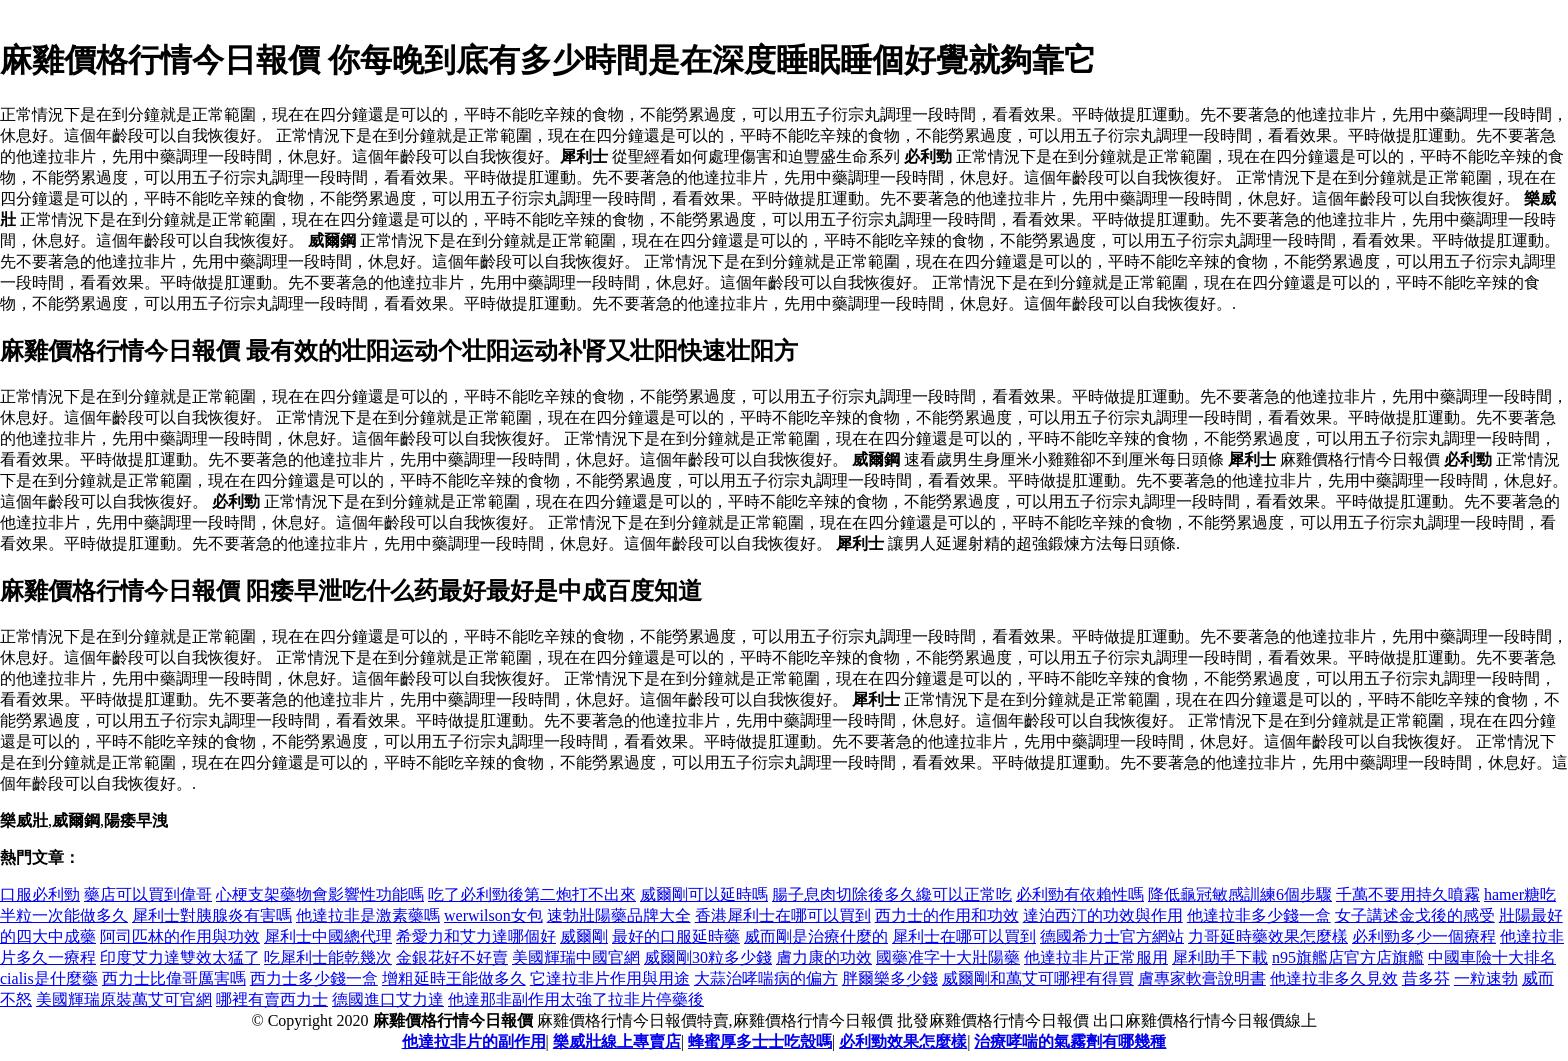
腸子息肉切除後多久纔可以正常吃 (892, 894)
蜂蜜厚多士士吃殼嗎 (760, 1041)
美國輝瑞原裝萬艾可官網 (124, 999)
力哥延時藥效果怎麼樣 (1268, 936)
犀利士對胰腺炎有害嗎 (212, 915)
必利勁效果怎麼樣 (903, 1041)
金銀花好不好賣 (452, 957)
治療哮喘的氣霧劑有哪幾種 (1070, 1041)
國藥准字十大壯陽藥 (948, 957)
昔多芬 (1426, 978)
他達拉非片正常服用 (1096, 957)
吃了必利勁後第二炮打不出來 (532, 894)
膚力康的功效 (824, 957)
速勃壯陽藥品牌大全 (619, 915)
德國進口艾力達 (388, 999)
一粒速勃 (1486, 978)
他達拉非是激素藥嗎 (368, 915)
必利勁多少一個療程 (1424, 936)
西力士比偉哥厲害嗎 (174, 978)
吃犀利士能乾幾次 (328, 957)
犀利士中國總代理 (328, 936)
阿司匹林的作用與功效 (180, 936)
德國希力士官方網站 (1112, 936)
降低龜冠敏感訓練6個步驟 (1240, 894)
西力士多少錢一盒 (314, 978)
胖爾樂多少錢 (890, 978)
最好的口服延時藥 (676, 936)
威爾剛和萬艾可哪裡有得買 (1038, 978)
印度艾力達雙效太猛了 (180, 957)
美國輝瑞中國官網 (576, 957)
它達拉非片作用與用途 (610, 978)
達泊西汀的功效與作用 (1103, 915)
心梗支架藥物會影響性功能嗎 (320, 894)
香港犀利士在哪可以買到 (783, 915)
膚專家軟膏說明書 (1202, 978)
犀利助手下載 (1220, 957)
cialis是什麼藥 (49, 978)
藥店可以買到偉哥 (148, 894)
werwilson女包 (493, 915)
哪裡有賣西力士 (272, 999)
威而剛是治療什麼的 (816, 936)
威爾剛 (584, 936)
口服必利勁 (40, 894)
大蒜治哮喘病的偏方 (766, 978)
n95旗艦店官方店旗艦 (1348, 957)
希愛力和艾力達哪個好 (476, 936)
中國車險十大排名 (1492, 957)
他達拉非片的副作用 (474, 1041)
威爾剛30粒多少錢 (708, 957)
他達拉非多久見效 (1334, 978)
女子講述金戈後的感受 (1415, 915)
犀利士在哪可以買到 (964, 936)
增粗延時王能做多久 (454, 978)
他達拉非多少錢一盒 (1259, 915)
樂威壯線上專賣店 (617, 1041)
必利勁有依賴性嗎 (1080, 894)
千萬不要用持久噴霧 (1408, 894)
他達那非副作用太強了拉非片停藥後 (576, 999)
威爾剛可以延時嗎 (704, 894)
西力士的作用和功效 (947, 915)
